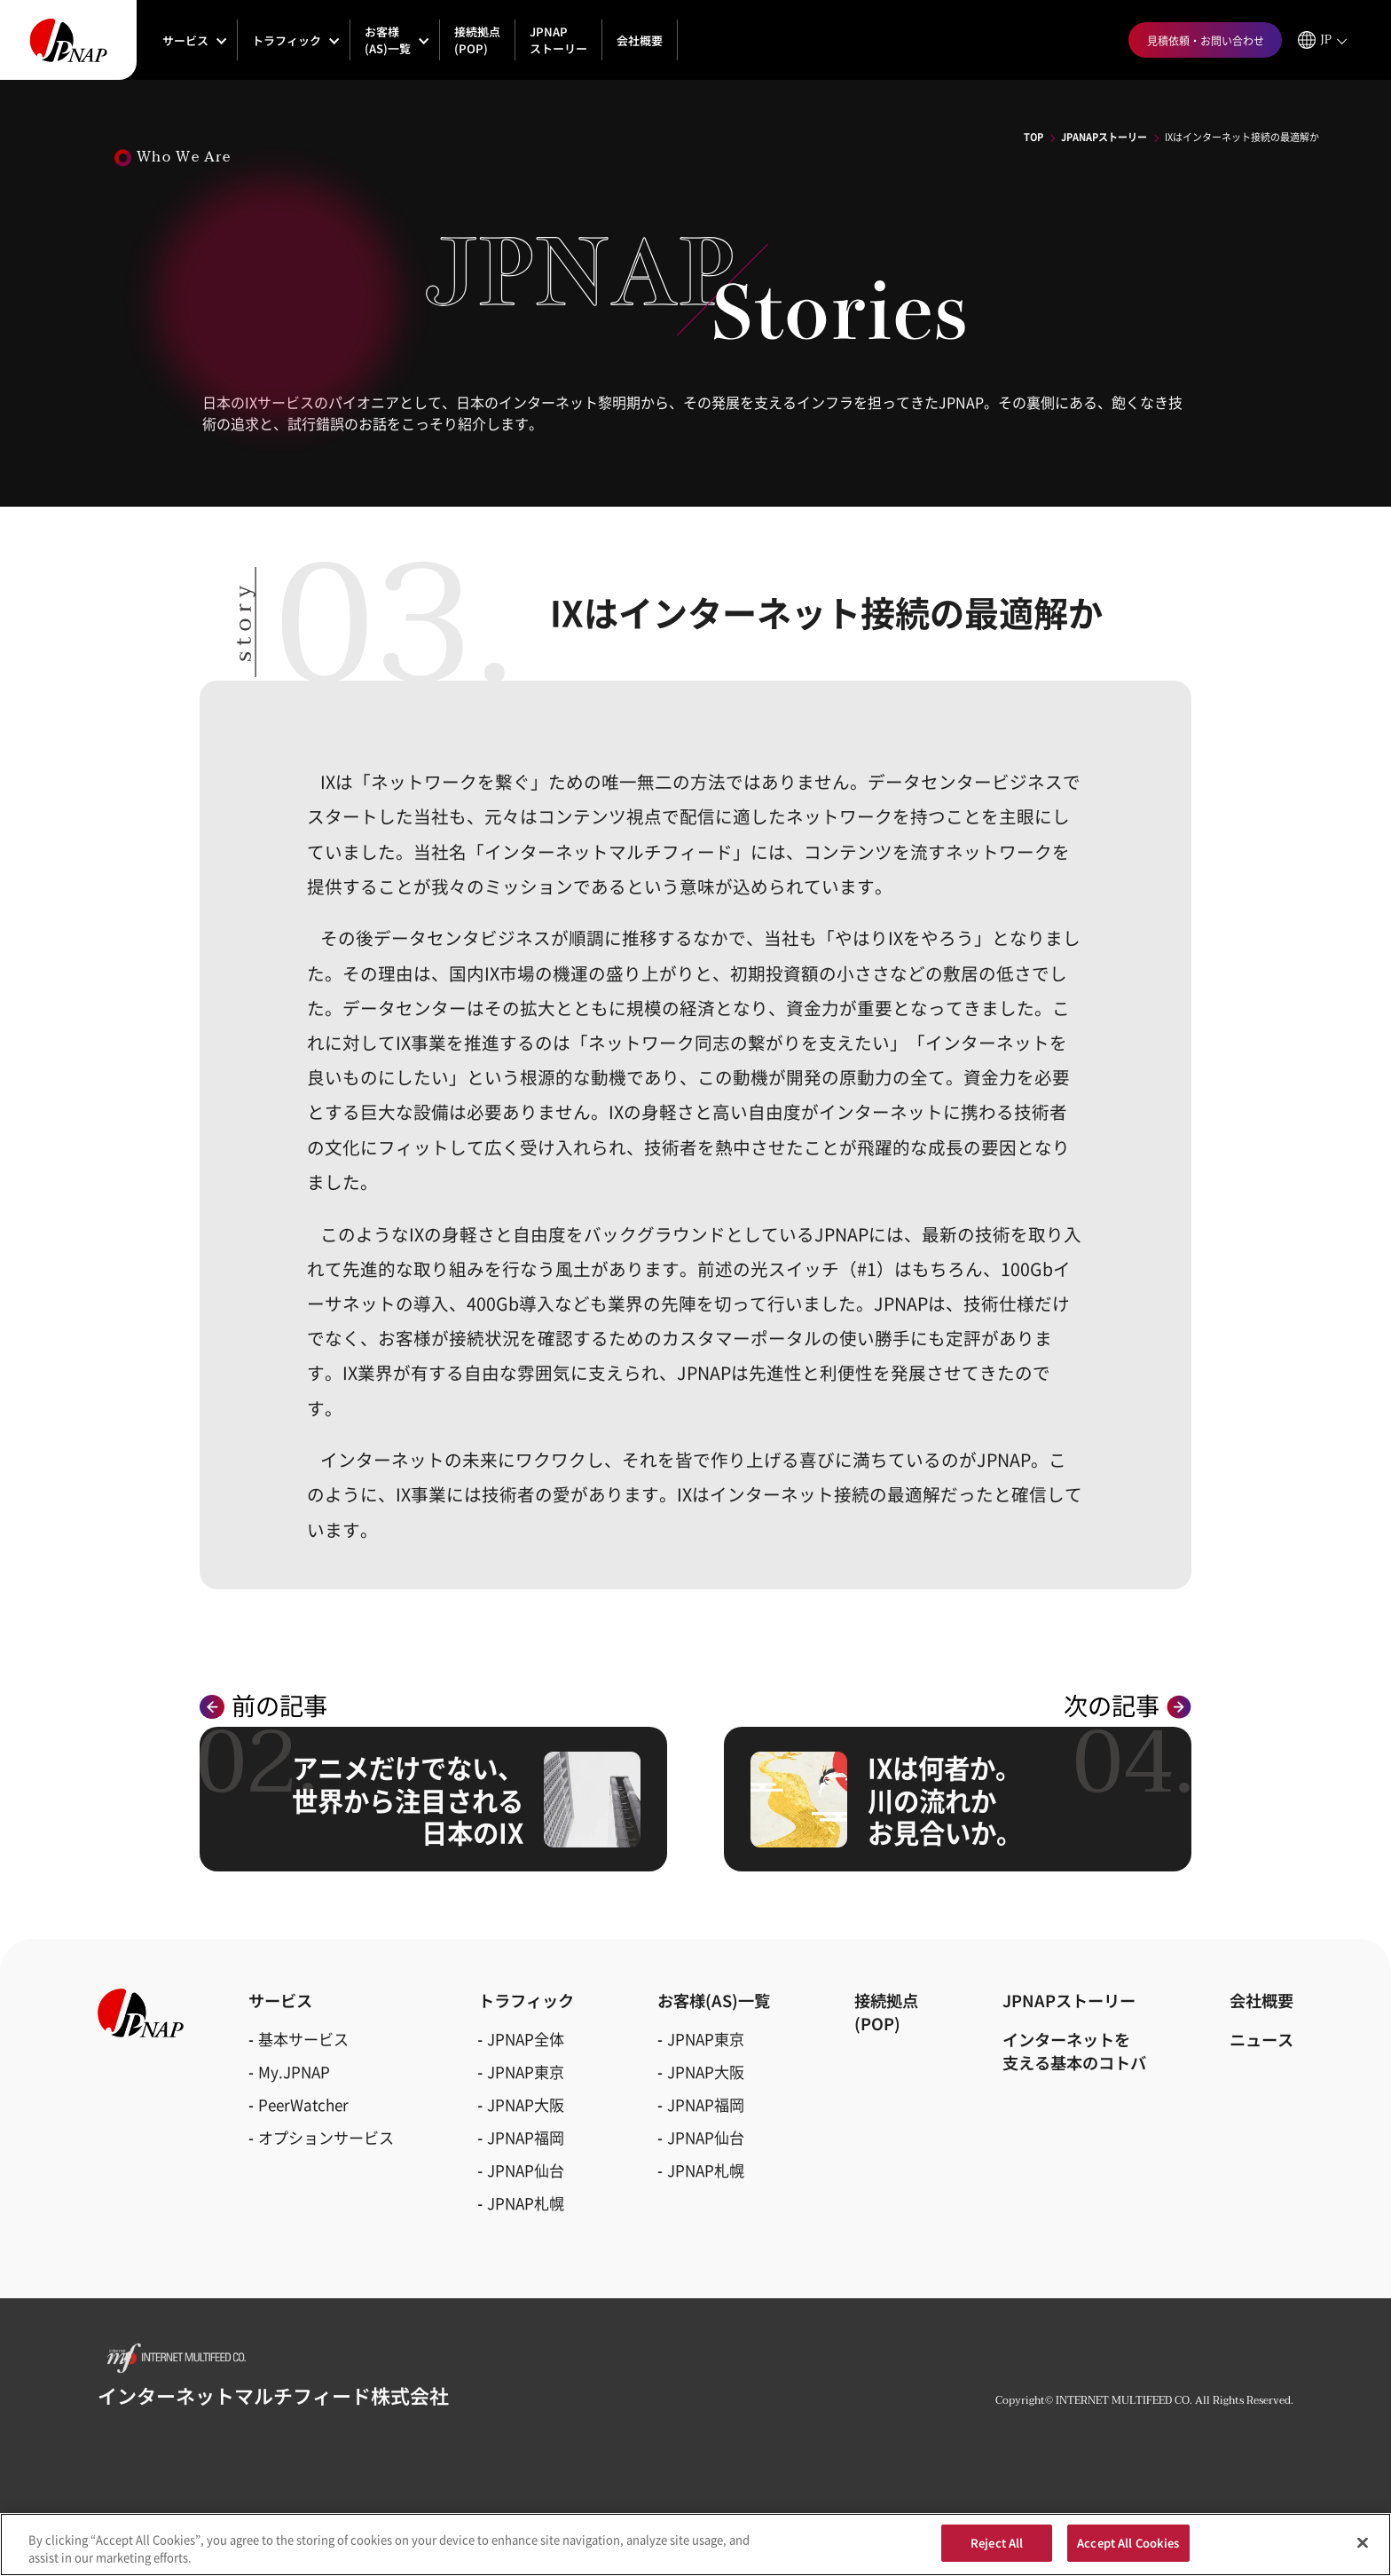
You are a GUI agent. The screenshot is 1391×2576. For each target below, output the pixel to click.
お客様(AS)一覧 (388, 40)
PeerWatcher (303, 2104)
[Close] (1362, 2550)
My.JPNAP (294, 2071)
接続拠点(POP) (477, 40)
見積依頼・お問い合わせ (1205, 40)
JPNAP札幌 (525, 2203)
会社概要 (640, 40)
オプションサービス (326, 2137)
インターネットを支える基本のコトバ (1074, 2051)
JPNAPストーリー (558, 40)
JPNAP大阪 (525, 2104)
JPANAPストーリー (1104, 137)
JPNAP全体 (525, 2039)
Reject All (997, 2551)
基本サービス (303, 2039)
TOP (1033, 137)
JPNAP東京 (525, 2071)
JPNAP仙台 (525, 2170)
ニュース (1261, 2039)
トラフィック (286, 40)
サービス (185, 40)
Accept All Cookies (1128, 2551)
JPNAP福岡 (525, 2137)
